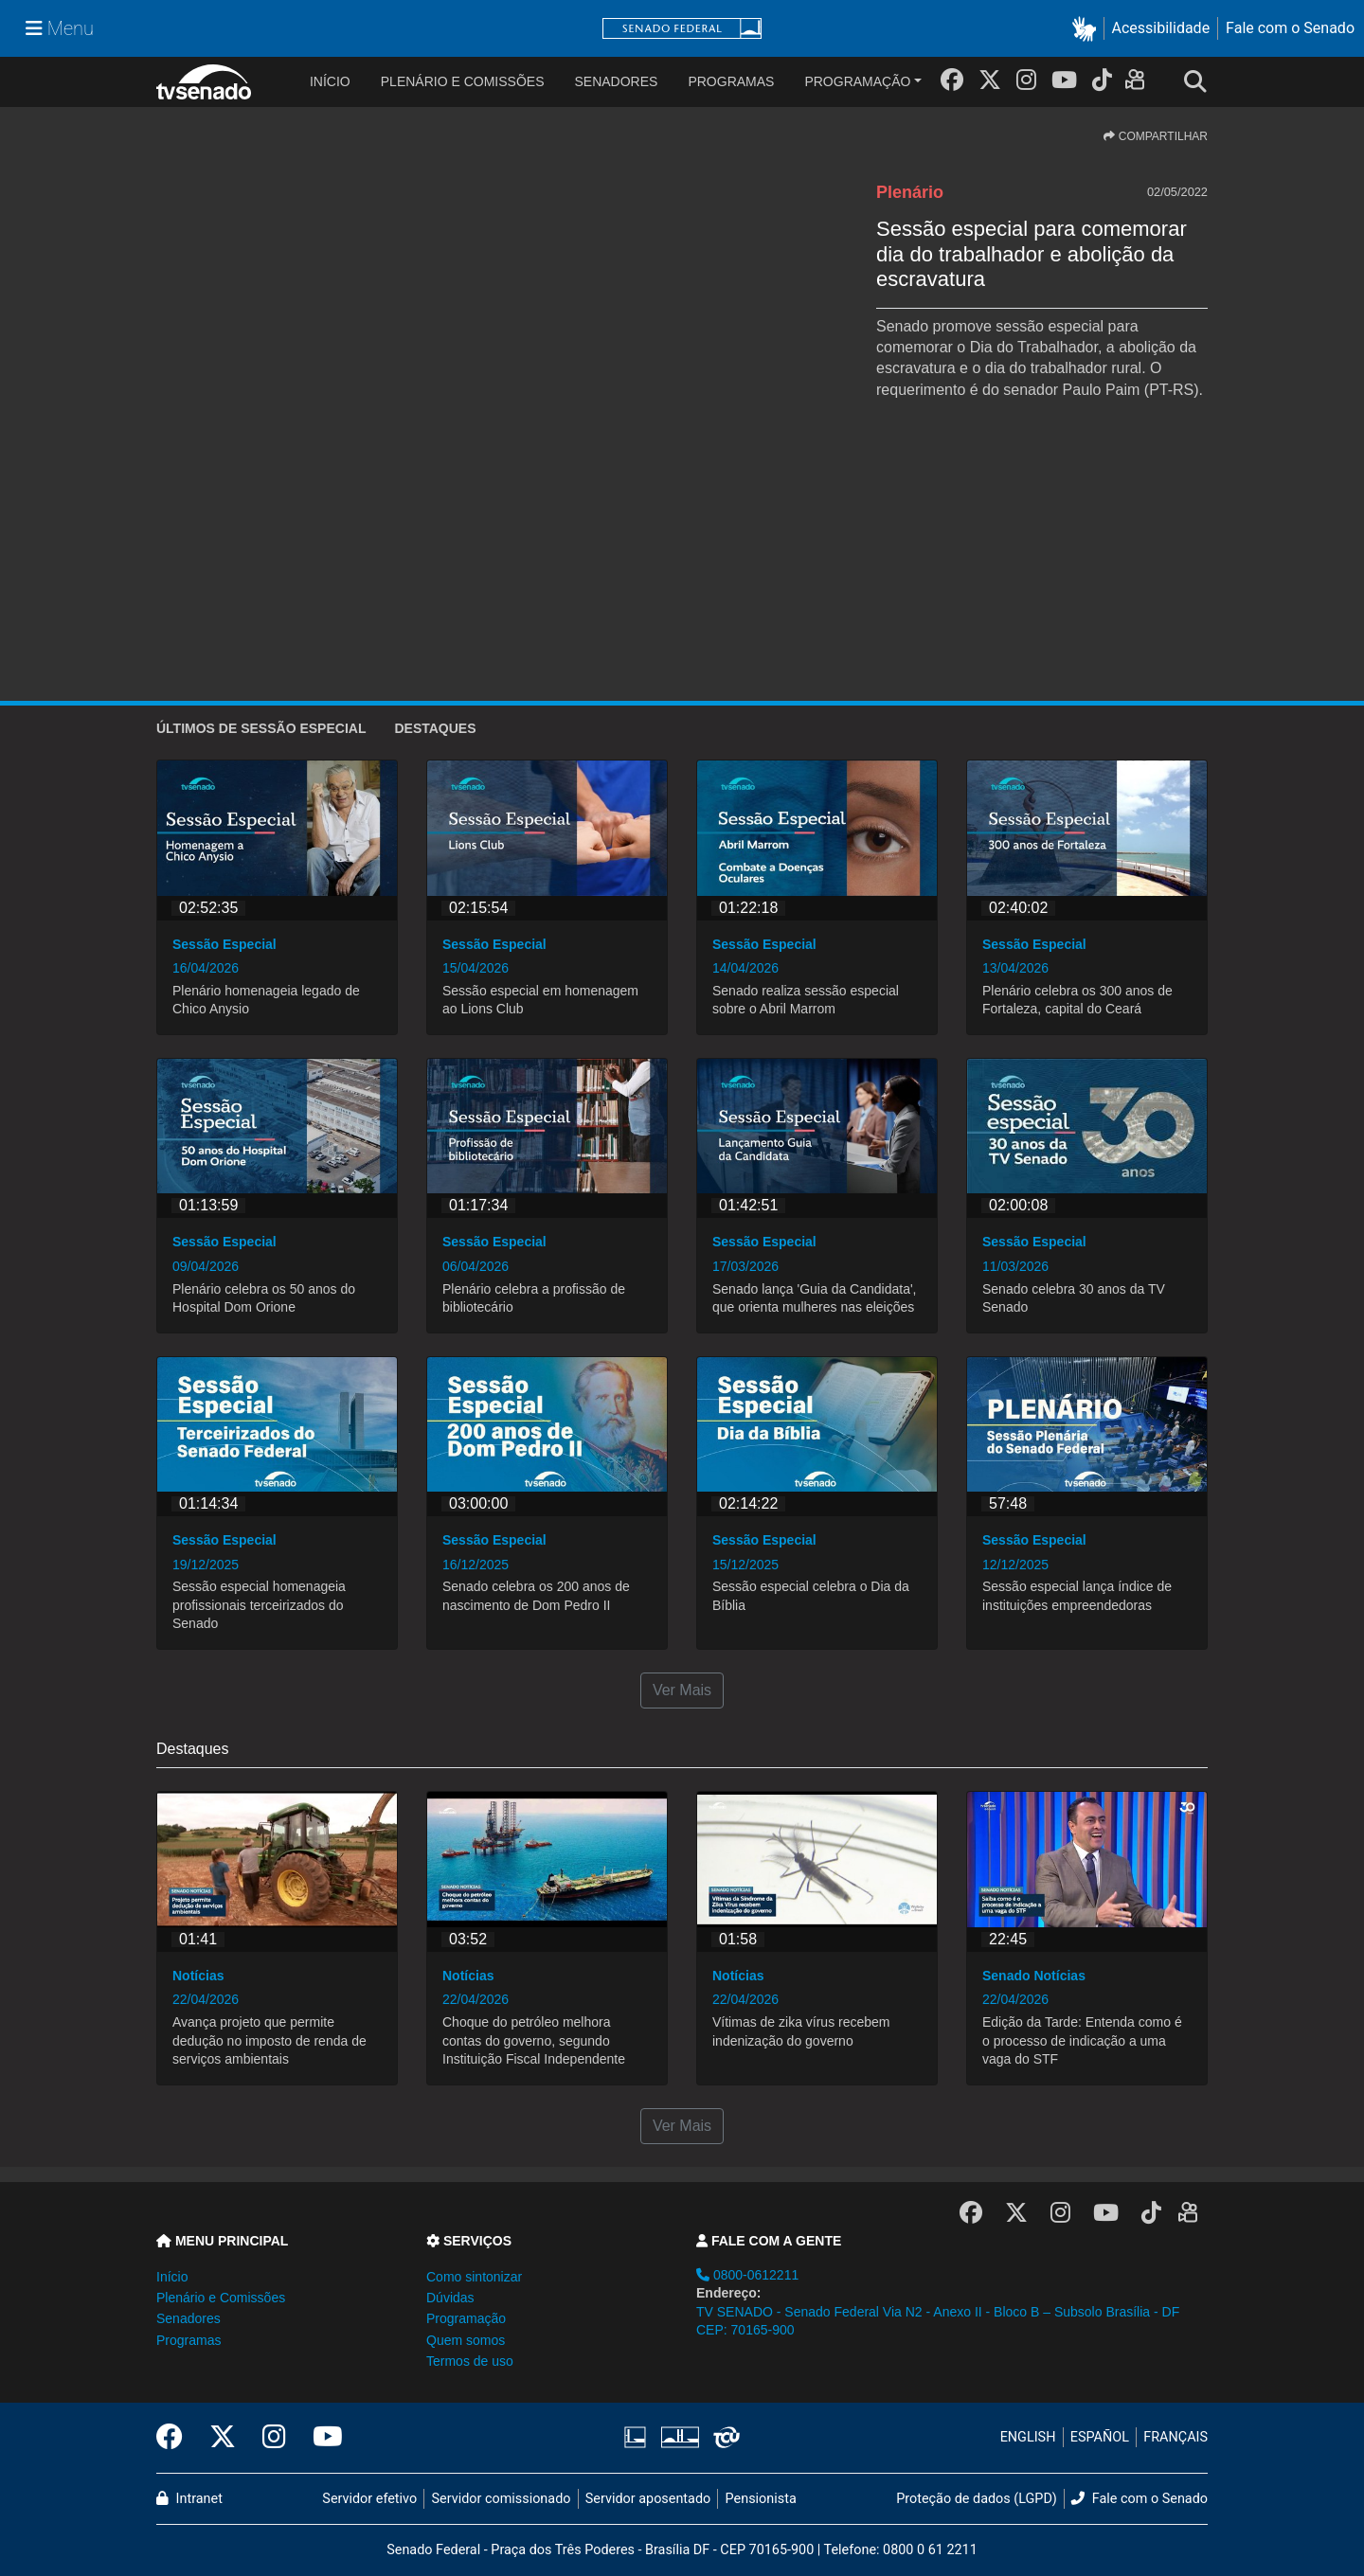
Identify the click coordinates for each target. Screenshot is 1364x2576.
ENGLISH (1028, 2437)
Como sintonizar (474, 2276)
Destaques (435, 728)
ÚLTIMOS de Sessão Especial (261, 728)
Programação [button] (466, 2318)
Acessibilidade (1161, 28)
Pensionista (761, 2499)
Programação (857, 81)
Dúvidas (450, 2297)
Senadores (615, 81)
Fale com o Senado (1290, 28)
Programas (731, 81)
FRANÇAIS (1175, 2437)
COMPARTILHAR (1156, 136)
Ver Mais (682, 1690)
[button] (1088, 29)
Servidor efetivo (369, 2499)
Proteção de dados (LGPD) (976, 2499)
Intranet (189, 2499)
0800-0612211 (747, 2274)
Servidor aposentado (647, 2499)
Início (172, 2276)
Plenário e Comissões (463, 81)
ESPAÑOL (1099, 2437)
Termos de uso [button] (469, 2361)
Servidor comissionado (501, 2499)
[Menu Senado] (59, 28)
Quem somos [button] (465, 2340)
